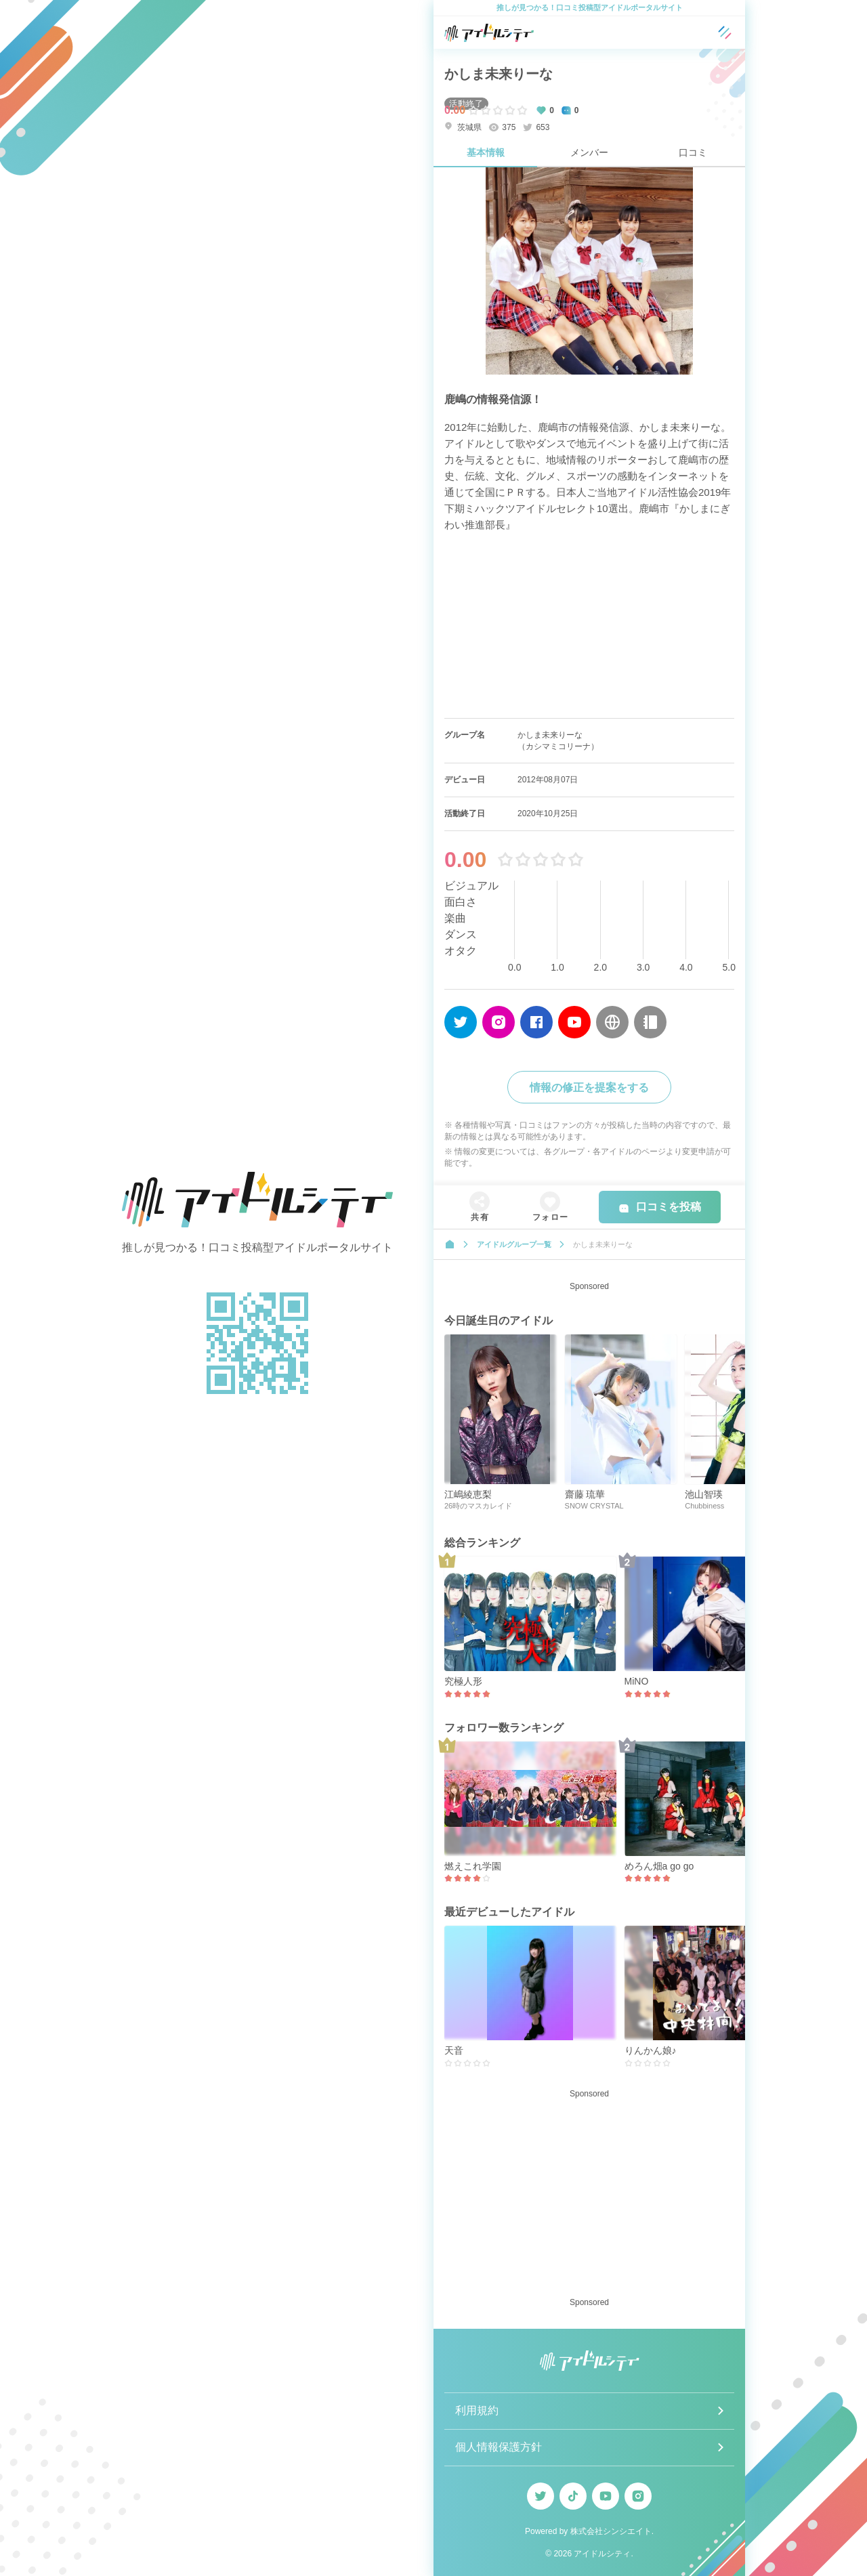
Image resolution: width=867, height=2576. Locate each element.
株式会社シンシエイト (611, 2531)
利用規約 (477, 2410)
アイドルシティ (602, 2553)
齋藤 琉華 (585, 1494)
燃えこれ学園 (472, 1866)
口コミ (693, 152)
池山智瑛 (704, 1494)
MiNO (637, 1681)
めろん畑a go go (659, 1866)
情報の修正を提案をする (589, 1087)
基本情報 (486, 152)
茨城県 (463, 127)
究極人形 (463, 1681)
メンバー (589, 152)
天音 (453, 2050)
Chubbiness (704, 1506)
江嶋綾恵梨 (468, 1494)
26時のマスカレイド (478, 1506)
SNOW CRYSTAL (594, 1506)
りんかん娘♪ (651, 2050)
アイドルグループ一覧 (514, 1244)
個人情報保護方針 (498, 2447)
